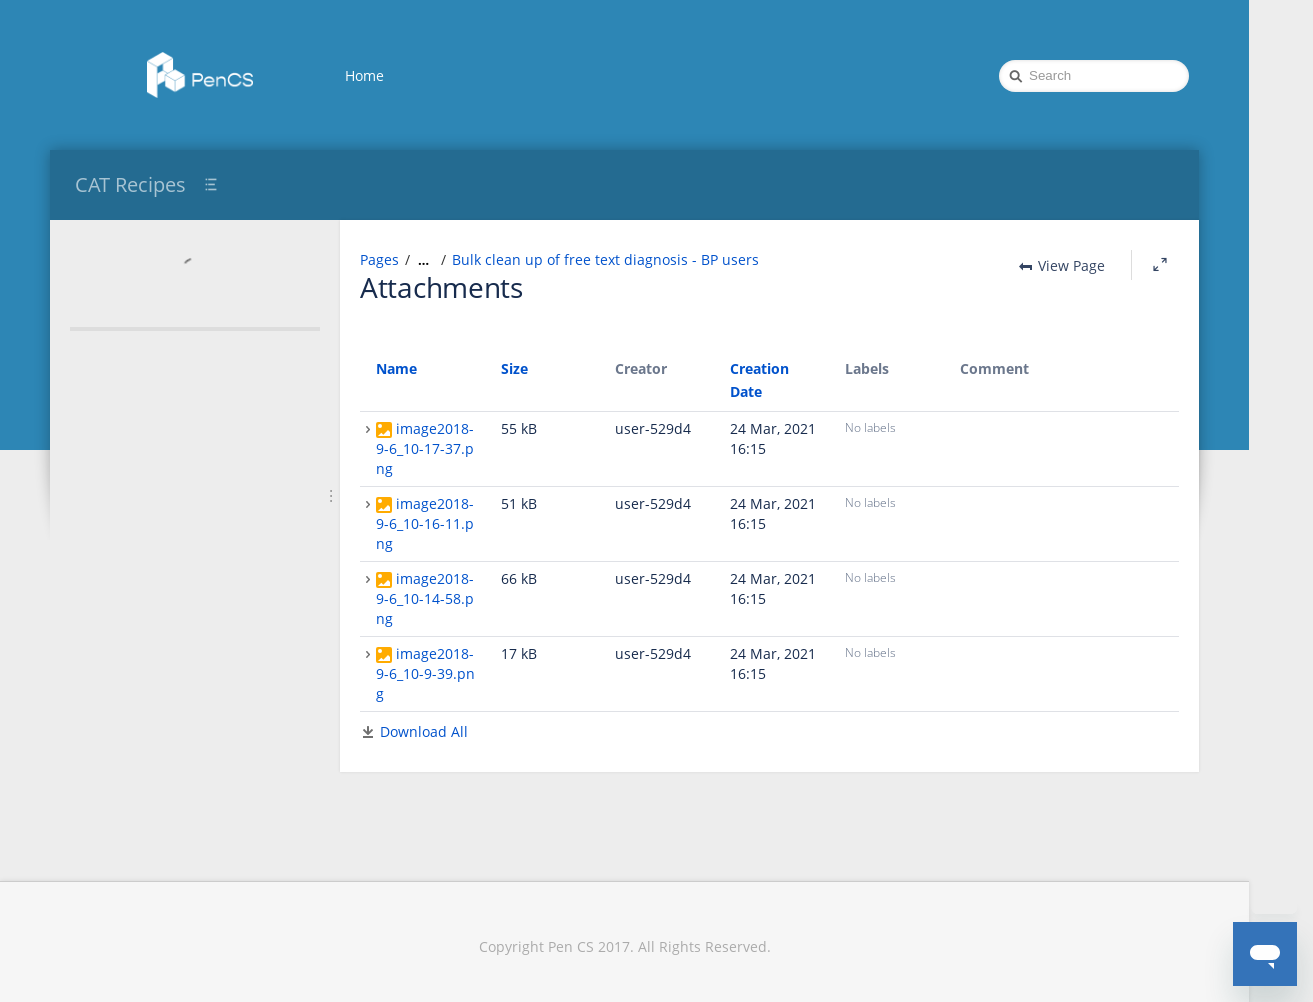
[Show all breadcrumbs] (423, 260)
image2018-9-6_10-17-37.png (425, 448)
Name (396, 368)
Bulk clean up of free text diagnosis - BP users (605, 259)
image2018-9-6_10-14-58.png (425, 598)
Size (514, 368)
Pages (379, 259)
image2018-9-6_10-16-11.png (425, 523)
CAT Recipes (130, 184)
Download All (424, 731)
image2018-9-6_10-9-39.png (425, 673)
